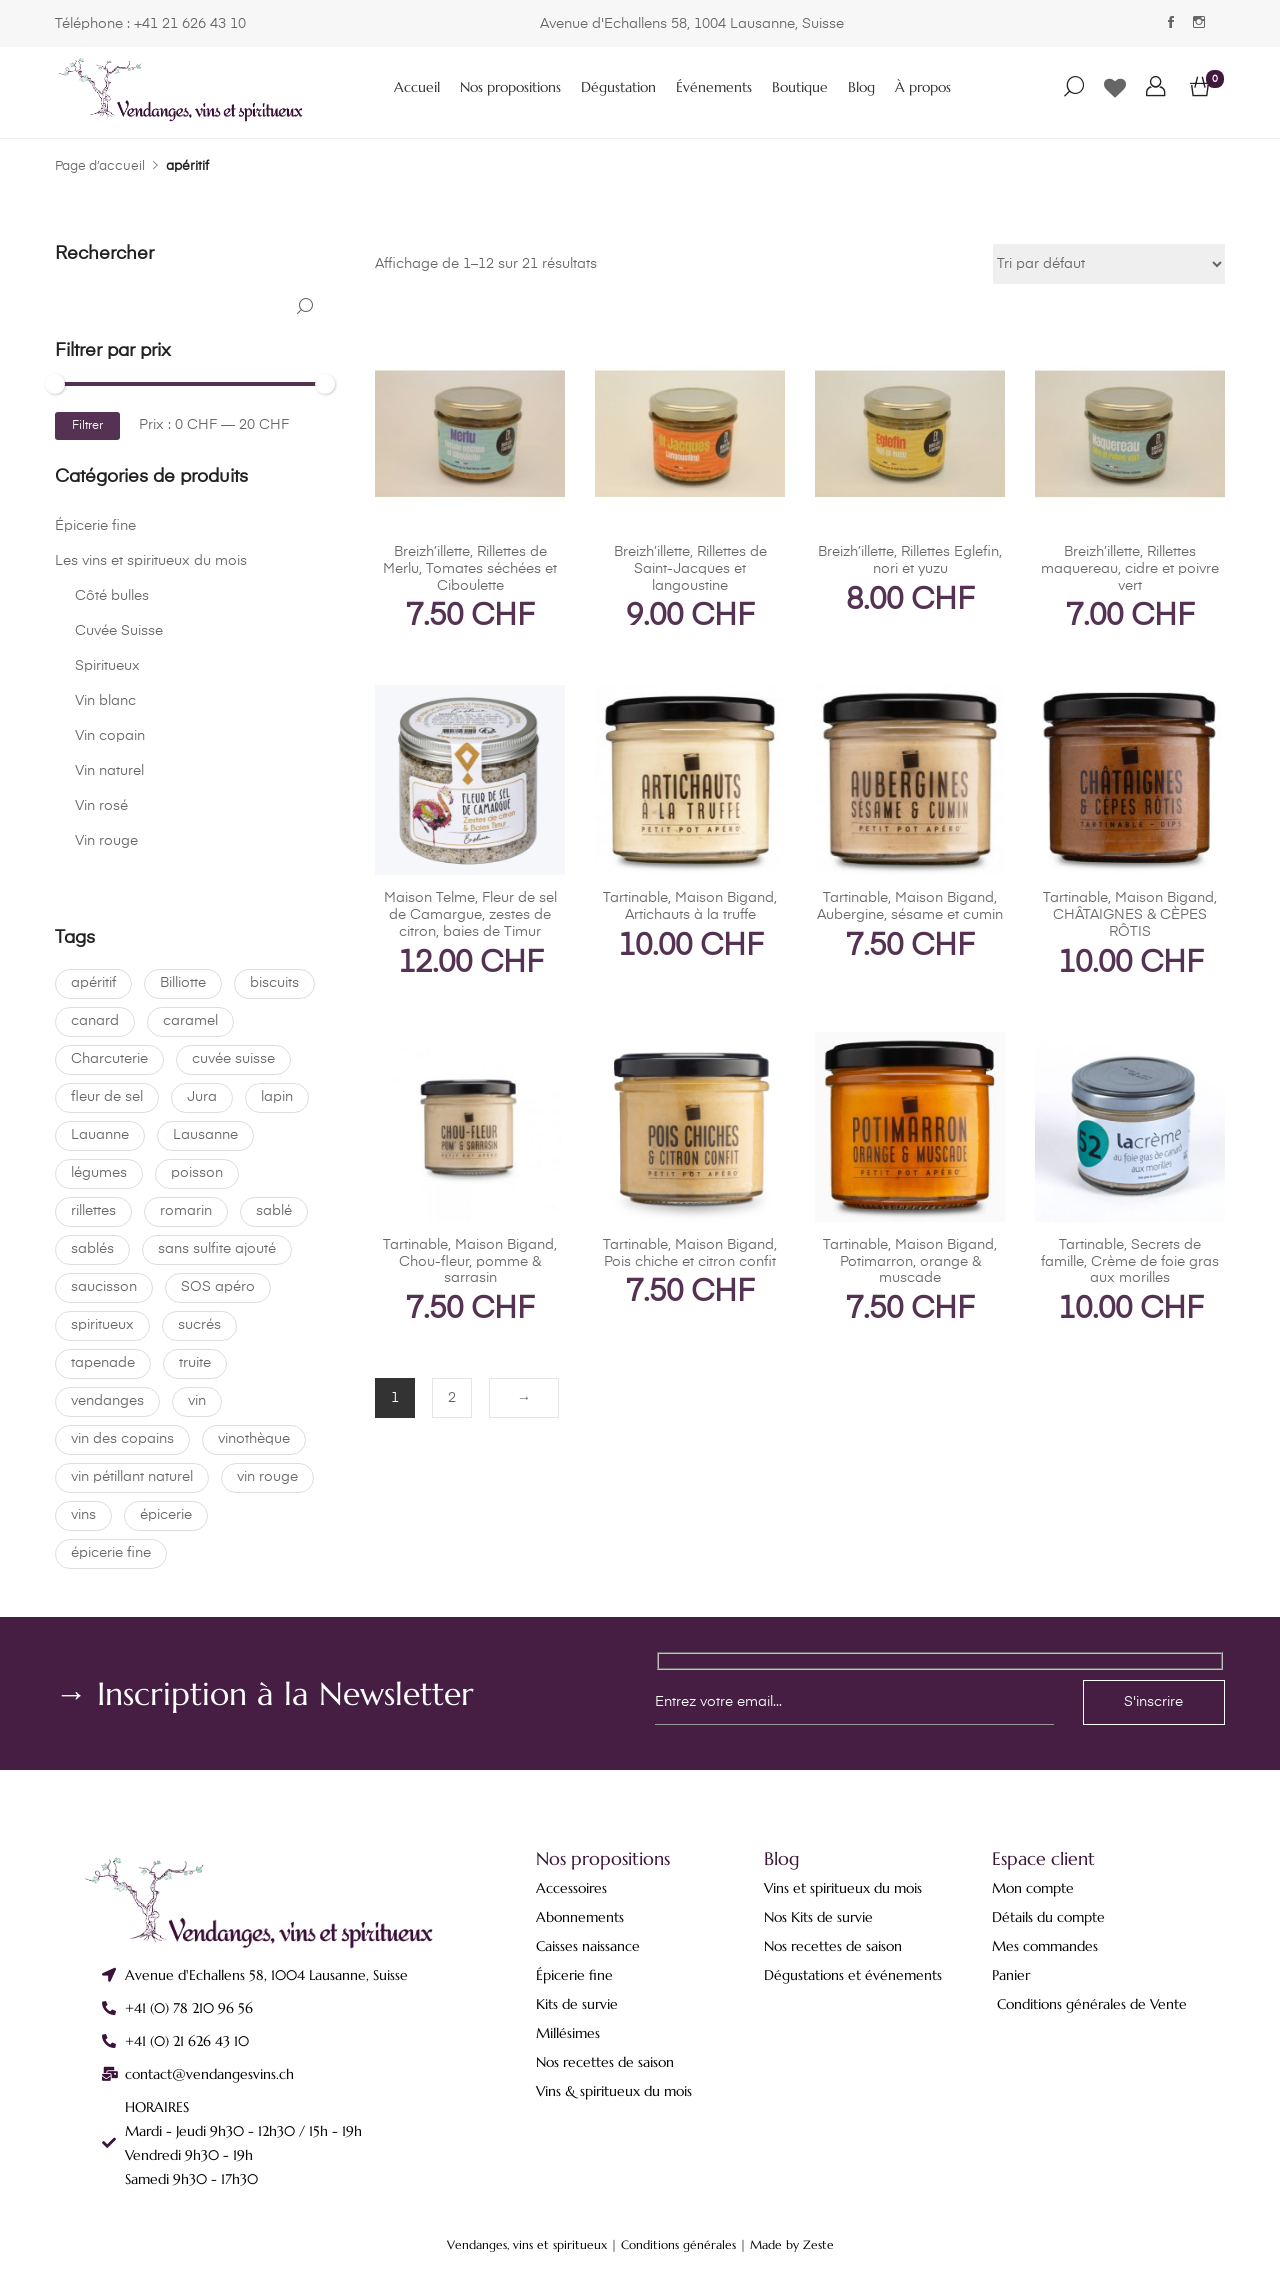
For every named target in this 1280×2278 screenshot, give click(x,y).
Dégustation (618, 87)
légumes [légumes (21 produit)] (99, 1173)
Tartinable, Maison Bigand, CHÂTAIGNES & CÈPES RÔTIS (1130, 915)
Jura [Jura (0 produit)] (202, 1097)
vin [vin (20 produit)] (197, 1401)
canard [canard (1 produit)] (95, 1021)
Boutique (800, 87)
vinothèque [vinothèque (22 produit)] (254, 1439)
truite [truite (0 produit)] (195, 1363)
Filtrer (87, 426)
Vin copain (110, 736)
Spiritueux (107, 666)
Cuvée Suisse (119, 631)
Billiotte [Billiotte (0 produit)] (183, 983)
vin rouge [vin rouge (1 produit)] (267, 1477)
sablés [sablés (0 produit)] (92, 1249)
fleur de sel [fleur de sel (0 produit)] (107, 1097)
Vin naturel (109, 771)
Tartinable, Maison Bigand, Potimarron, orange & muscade (910, 1262)
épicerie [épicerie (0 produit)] (166, 1515)
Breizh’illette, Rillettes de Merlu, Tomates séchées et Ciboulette (470, 569)
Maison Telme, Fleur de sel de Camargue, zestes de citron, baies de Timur (470, 915)
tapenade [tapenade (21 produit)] (103, 1363)
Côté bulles (112, 596)
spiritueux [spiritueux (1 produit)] (102, 1325)
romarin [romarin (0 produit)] (186, 1211)
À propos (923, 87)
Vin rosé (101, 806)
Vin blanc (105, 701)
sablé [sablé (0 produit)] (274, 1211)
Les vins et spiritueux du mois (151, 561)
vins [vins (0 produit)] (83, 1515)
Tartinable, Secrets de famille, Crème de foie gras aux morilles (1130, 1262)
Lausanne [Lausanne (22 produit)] (205, 1135)
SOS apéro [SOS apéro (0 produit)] (218, 1287)
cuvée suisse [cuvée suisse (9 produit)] (233, 1059)
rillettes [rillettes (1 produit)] (93, 1211)
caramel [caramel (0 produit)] (190, 1021)
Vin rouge (106, 841)
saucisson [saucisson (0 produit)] (104, 1287)
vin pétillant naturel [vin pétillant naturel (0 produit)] (132, 1477)
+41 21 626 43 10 (190, 24)
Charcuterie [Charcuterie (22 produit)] (109, 1059)
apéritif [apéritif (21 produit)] (93, 983)
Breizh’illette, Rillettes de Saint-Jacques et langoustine (690, 569)
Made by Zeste (792, 2244)
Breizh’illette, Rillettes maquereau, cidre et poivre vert (1130, 569)
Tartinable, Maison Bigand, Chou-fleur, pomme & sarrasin (470, 1262)
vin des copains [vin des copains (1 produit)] (122, 1439)
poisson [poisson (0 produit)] (197, 1173)
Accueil (417, 87)
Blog (861, 87)
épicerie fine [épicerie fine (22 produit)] (111, 1553)
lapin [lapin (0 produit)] (277, 1097)
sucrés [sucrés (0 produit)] (199, 1325)
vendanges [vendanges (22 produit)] (107, 1401)
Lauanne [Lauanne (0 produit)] (100, 1135)
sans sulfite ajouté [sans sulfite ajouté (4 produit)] (217, 1249)
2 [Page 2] (452, 1398)
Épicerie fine (95, 526)
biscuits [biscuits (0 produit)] (274, 983)
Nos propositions (510, 87)
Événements (714, 87)
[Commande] (1109, 264)
